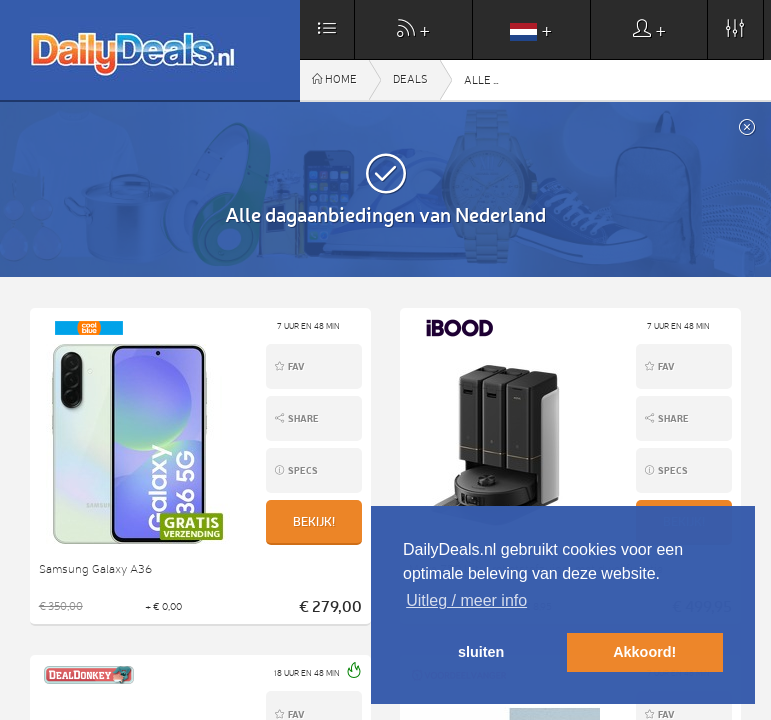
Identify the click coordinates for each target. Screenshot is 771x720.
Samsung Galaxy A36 (95, 569)
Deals (410, 79)
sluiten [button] (481, 652)
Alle (530, 80)
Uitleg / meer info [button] (466, 600)
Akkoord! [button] (644, 652)
